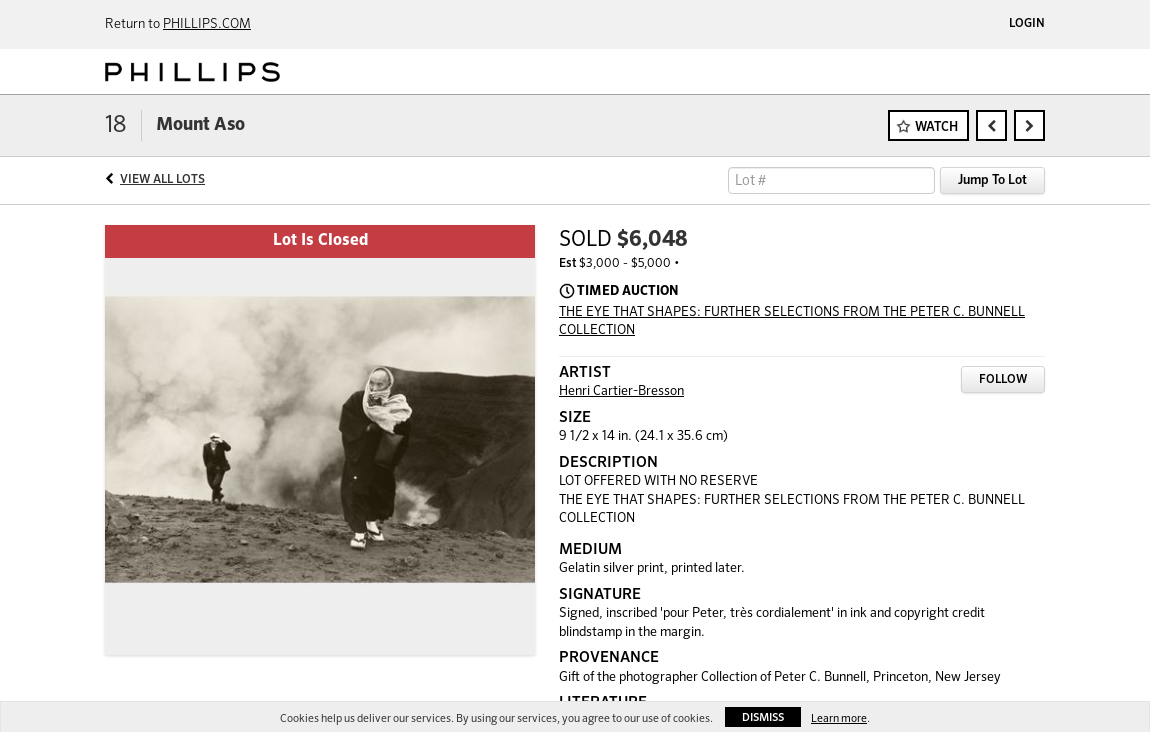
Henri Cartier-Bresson (621, 391)
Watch (936, 127)
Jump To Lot (992, 180)
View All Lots (162, 180)
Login (1027, 24)
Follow (1003, 380)
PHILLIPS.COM (207, 24)
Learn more (839, 718)
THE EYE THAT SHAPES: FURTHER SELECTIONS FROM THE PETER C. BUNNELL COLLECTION (792, 322)
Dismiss (763, 717)
